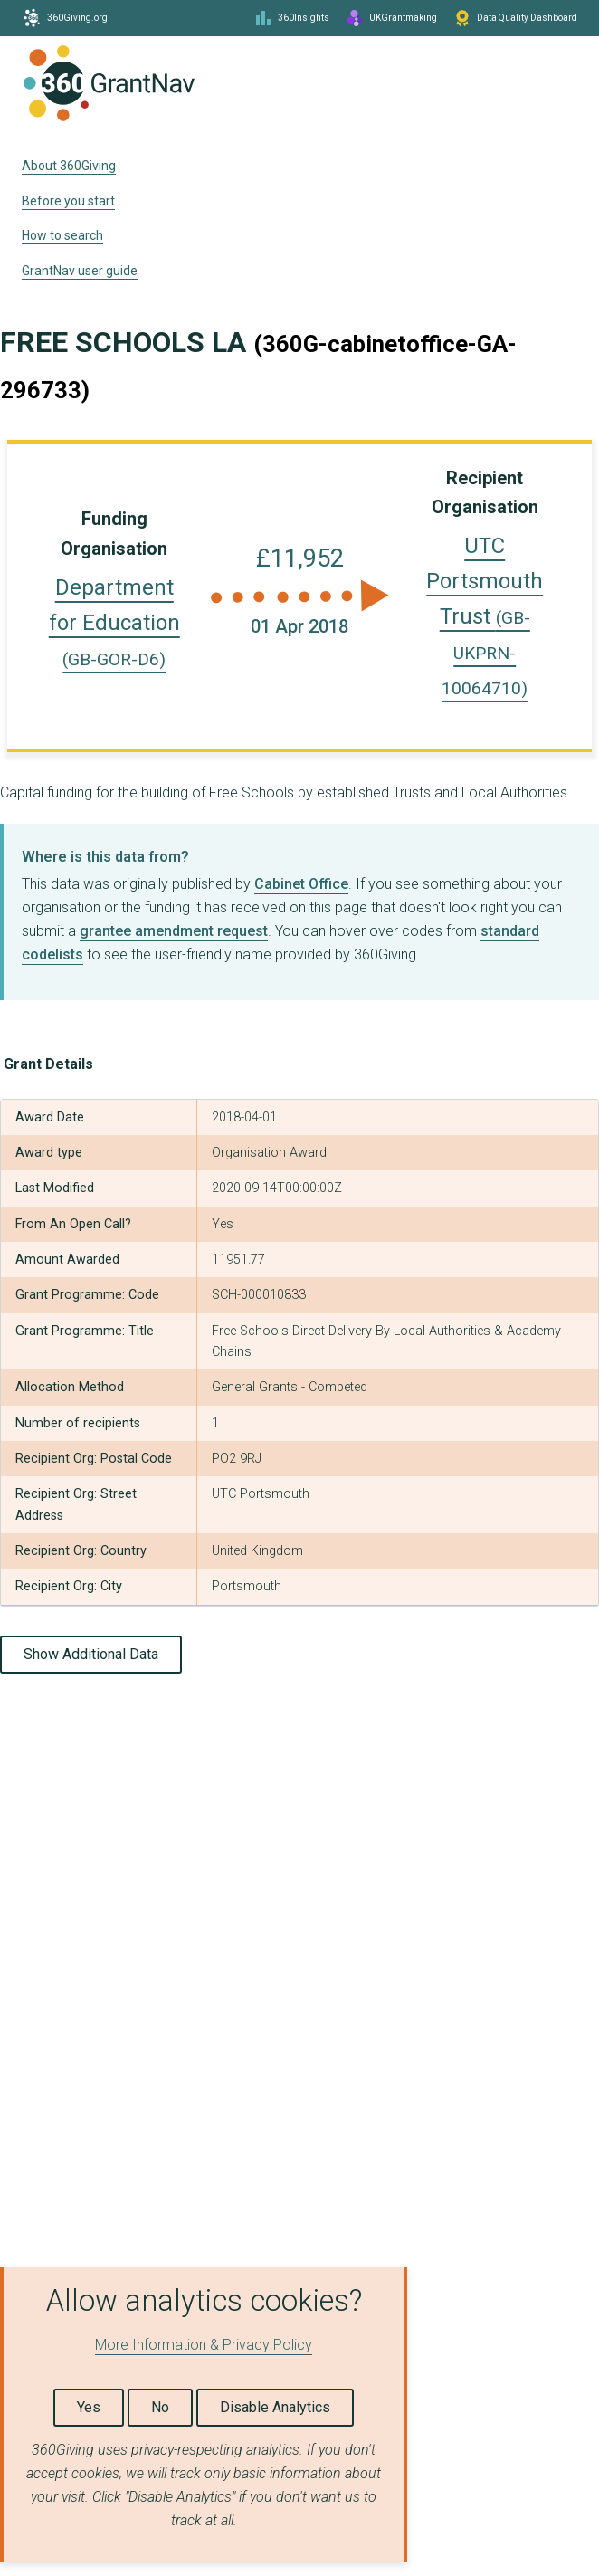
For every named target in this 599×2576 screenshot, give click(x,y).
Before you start (68, 201)
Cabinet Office (301, 883)
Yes (88, 2407)
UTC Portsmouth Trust (484, 616)
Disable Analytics (275, 2407)
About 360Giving (69, 165)
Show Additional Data (91, 1654)
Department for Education (114, 622)
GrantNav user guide (80, 270)
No (160, 2407)
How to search (62, 235)
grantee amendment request (174, 931)
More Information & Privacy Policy (203, 2344)
